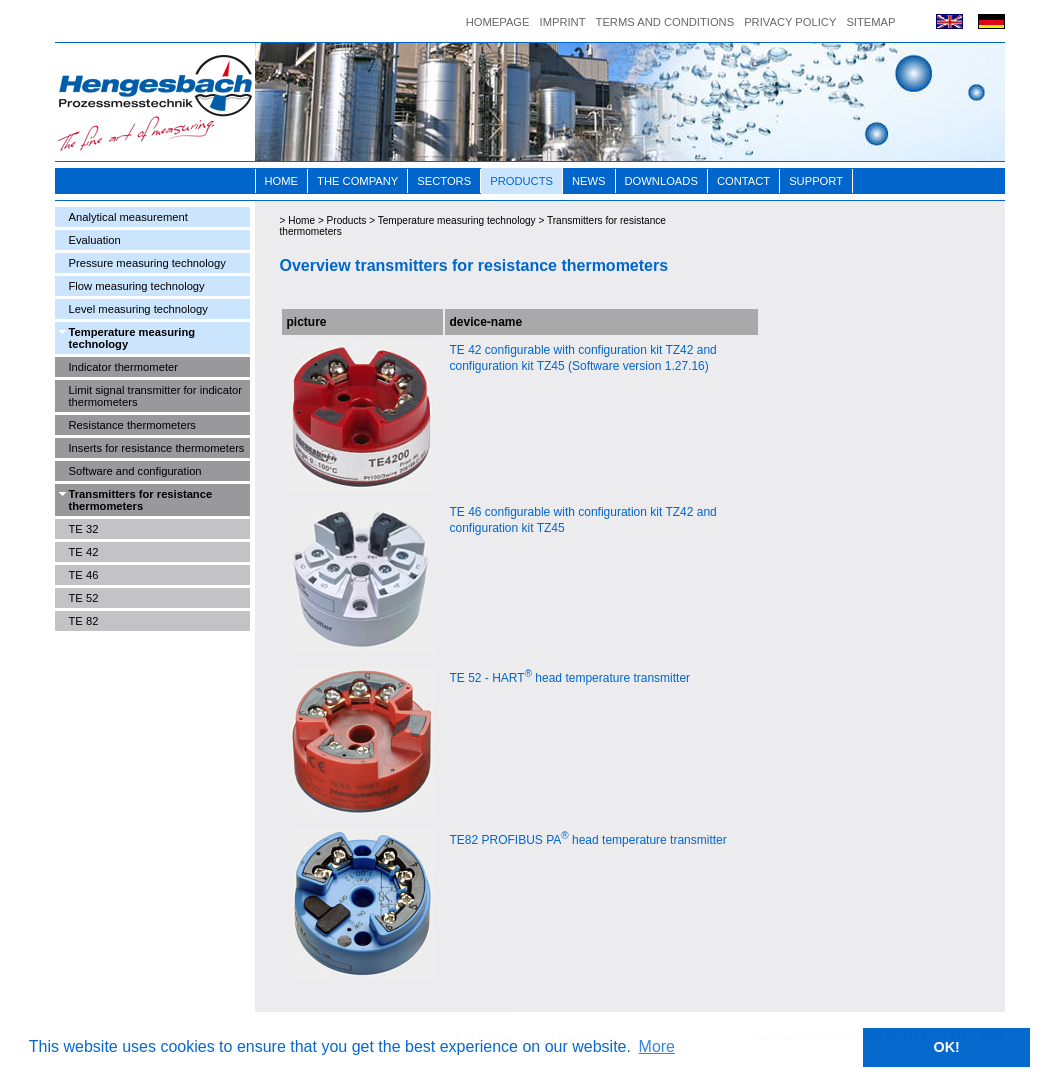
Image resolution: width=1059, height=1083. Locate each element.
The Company (357, 181)
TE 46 (84, 575)
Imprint (563, 22)
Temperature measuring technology (132, 338)
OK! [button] (946, 1047)
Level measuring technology (138, 309)
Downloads (661, 181)
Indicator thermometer (123, 367)
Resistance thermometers (132, 425)
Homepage (498, 22)
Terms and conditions (665, 22)
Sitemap (870, 22)
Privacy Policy (790, 22)
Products (521, 181)
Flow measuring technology (137, 286)
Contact (743, 181)
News (589, 181)
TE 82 (84, 621)
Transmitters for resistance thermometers (141, 500)
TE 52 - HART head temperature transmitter (570, 678)
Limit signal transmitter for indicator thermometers (155, 396)
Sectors (444, 181)
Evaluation (95, 240)
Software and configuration (135, 471)
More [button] (657, 1046)
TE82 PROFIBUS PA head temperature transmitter (588, 840)
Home (282, 181)
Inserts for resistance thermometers (157, 448)
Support (816, 181)
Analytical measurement (128, 217)
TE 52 (84, 598)
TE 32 (84, 529)
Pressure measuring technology (147, 263)
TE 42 (84, 552)
